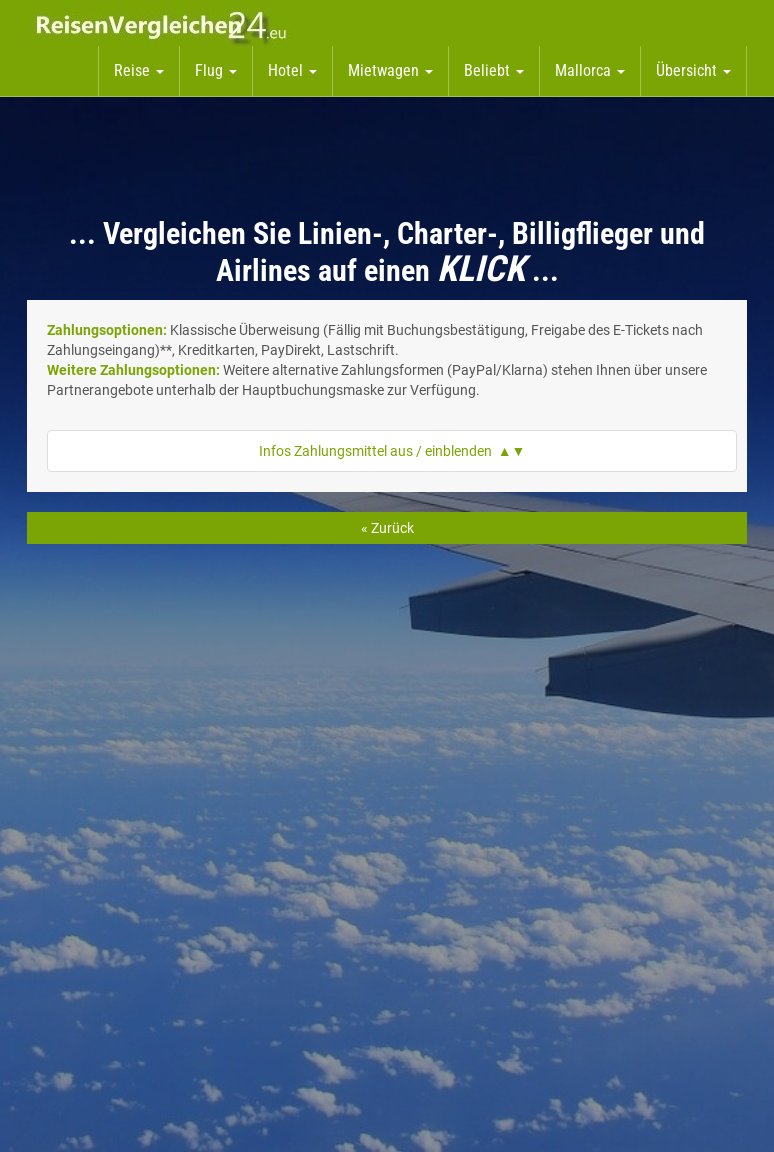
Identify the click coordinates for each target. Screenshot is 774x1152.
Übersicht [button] (693, 70)
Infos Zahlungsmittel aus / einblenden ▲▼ (392, 451)
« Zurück (387, 528)
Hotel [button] (292, 70)
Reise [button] (139, 70)
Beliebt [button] (494, 70)
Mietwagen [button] (390, 70)
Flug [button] (216, 70)
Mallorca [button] (590, 70)
